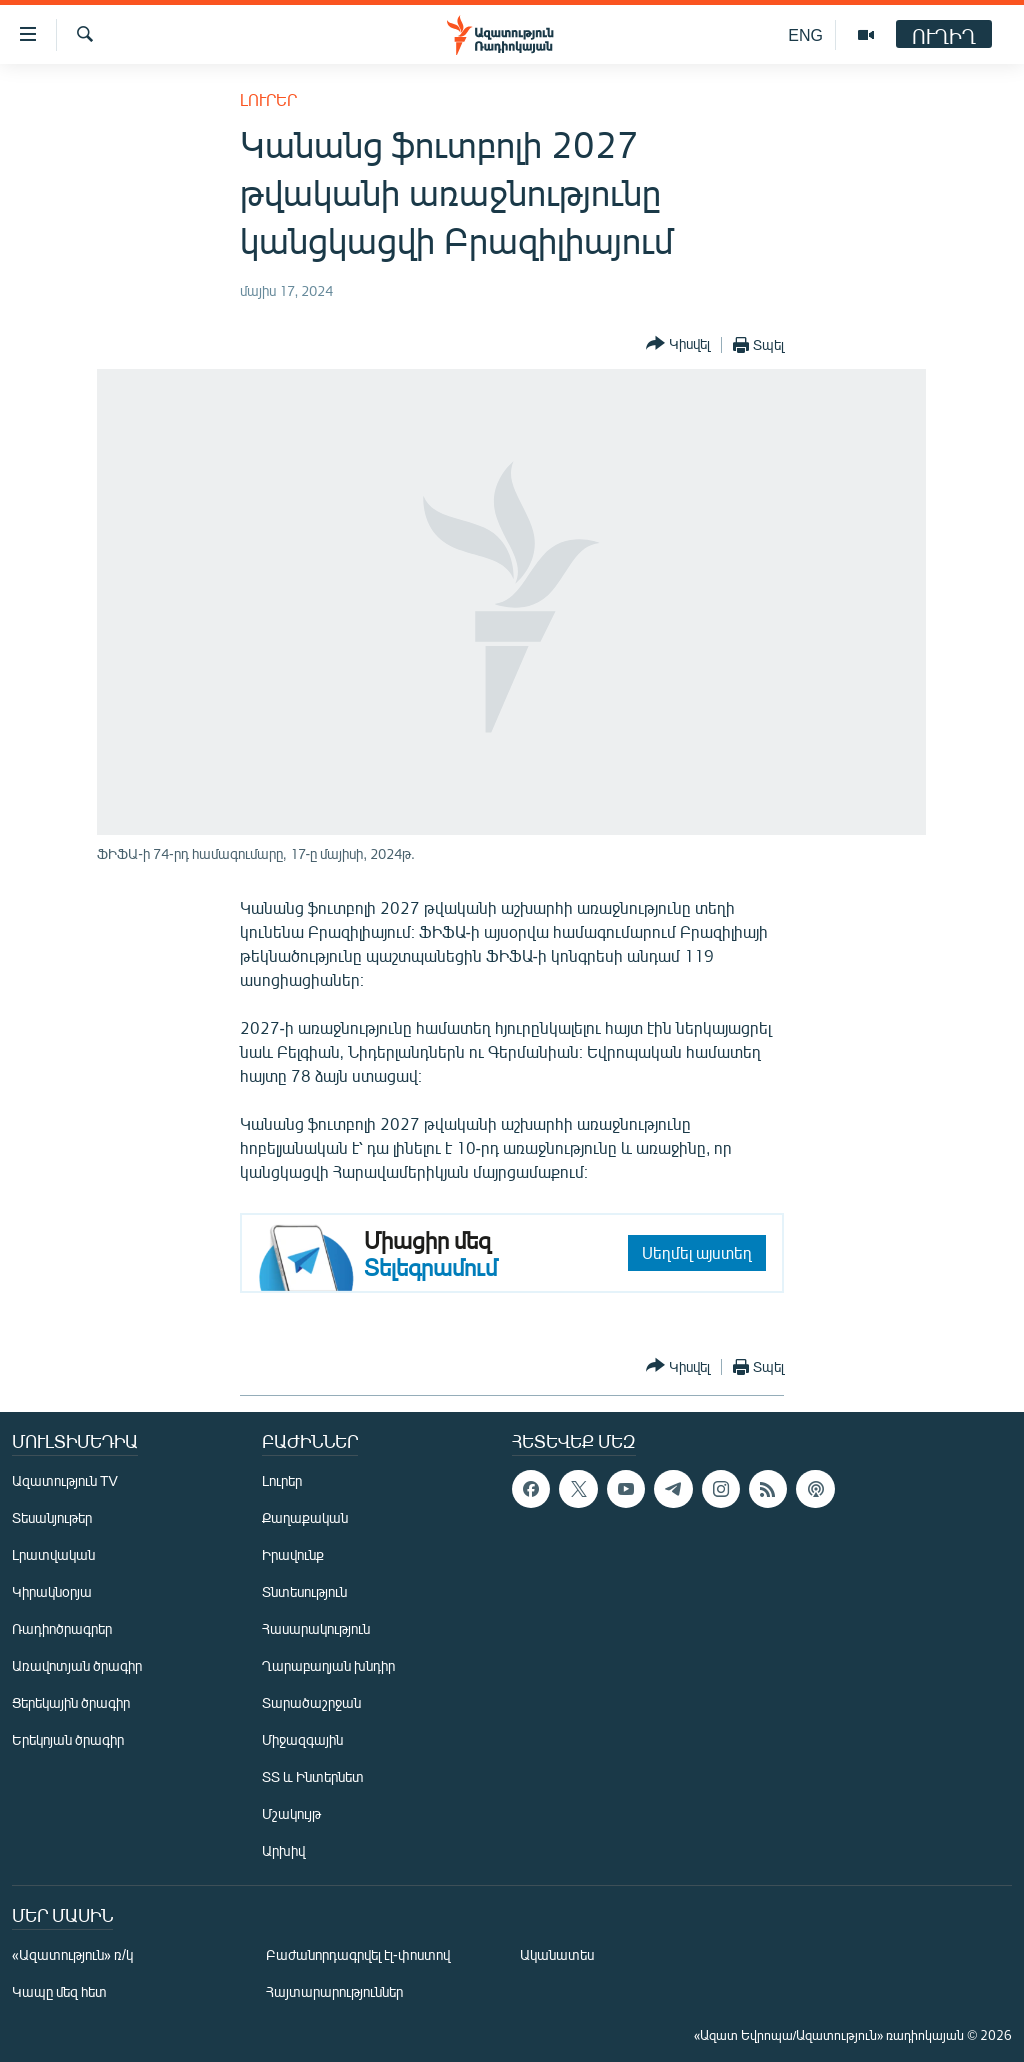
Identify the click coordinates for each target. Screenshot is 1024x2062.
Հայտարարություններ (334, 1991)
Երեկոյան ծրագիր (68, 1739)
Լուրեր (268, 99)
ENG (805, 34)
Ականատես (557, 1954)
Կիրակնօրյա (52, 1591)
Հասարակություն (316, 1628)
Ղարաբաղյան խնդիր (328, 1665)
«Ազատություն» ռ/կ (72, 1954)
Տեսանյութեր (52, 1517)
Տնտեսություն (304, 1591)
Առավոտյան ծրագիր (77, 1665)
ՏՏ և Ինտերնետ (313, 1776)
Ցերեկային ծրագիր (71, 1702)
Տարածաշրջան (311, 1702)
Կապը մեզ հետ (59, 1991)
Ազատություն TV (65, 1480)
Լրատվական (53, 1554)
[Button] (678, 344)
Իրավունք (293, 1554)
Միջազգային (302, 1739)
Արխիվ (283, 1850)
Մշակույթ (291, 1813)
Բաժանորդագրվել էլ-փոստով (358, 1954)
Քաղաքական (305, 1517)
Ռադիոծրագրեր (62, 1628)
